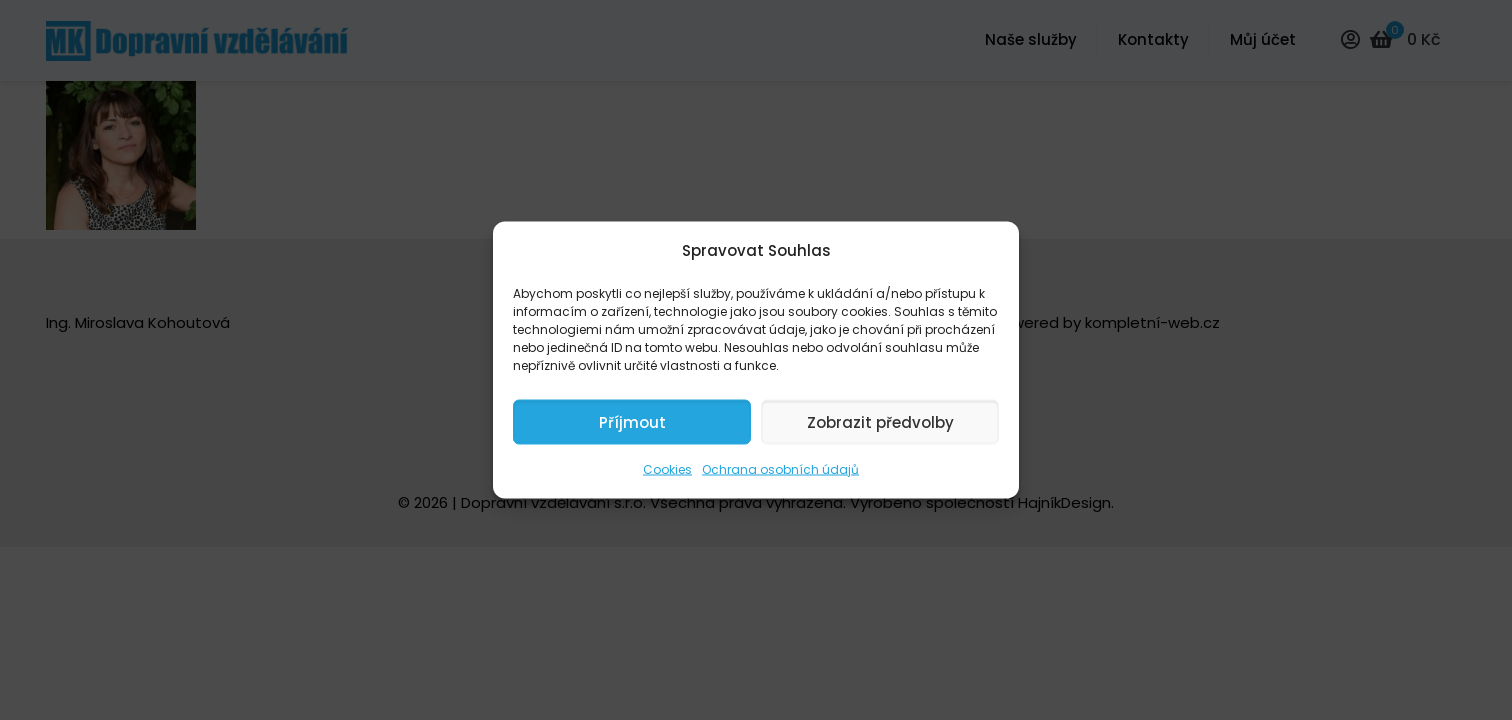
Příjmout (632, 421)
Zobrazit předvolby (880, 421)
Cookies (667, 469)
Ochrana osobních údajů (780, 469)
